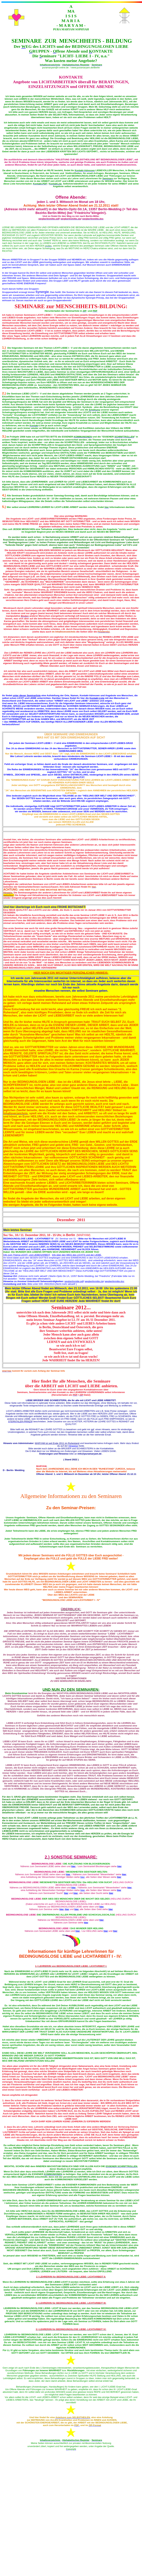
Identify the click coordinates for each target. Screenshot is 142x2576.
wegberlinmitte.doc (114, 1281)
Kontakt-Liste (97, 698)
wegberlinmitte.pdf (73, 1281)
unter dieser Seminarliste (27, 695)
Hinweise (73, 1446)
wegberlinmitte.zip (94, 1281)
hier (119, 1877)
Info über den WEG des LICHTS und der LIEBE (76, 1255)
